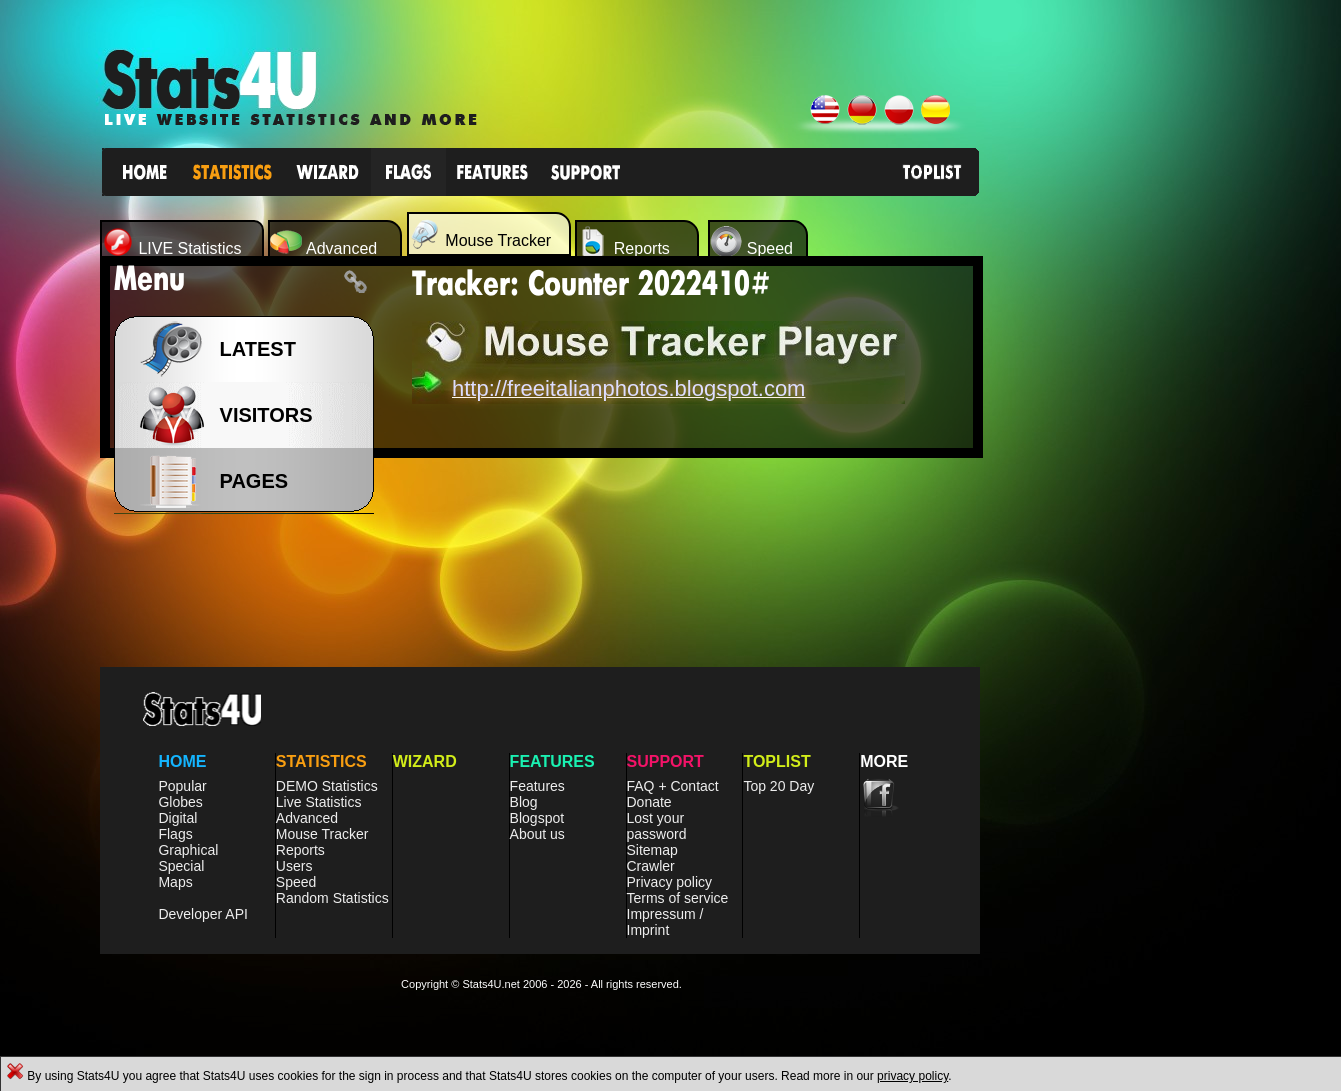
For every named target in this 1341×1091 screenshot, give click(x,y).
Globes (180, 802)
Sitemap (652, 850)
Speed (296, 882)
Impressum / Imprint (665, 922)
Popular (182, 786)
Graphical (188, 850)
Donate (649, 802)
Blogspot (537, 818)
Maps (175, 882)
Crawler (651, 866)
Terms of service (678, 898)
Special (181, 866)
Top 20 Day (778, 786)
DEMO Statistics (327, 786)
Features (537, 786)
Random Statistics (332, 898)
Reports (300, 850)
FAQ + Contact (673, 786)
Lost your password (657, 826)
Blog (524, 802)
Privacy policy (670, 882)
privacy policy (912, 1076)
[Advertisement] (1147, 560)
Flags (175, 834)
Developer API (203, 914)
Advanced (307, 818)
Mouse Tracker (322, 834)
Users (294, 866)
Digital (177, 818)
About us (537, 834)
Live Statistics (319, 802)
